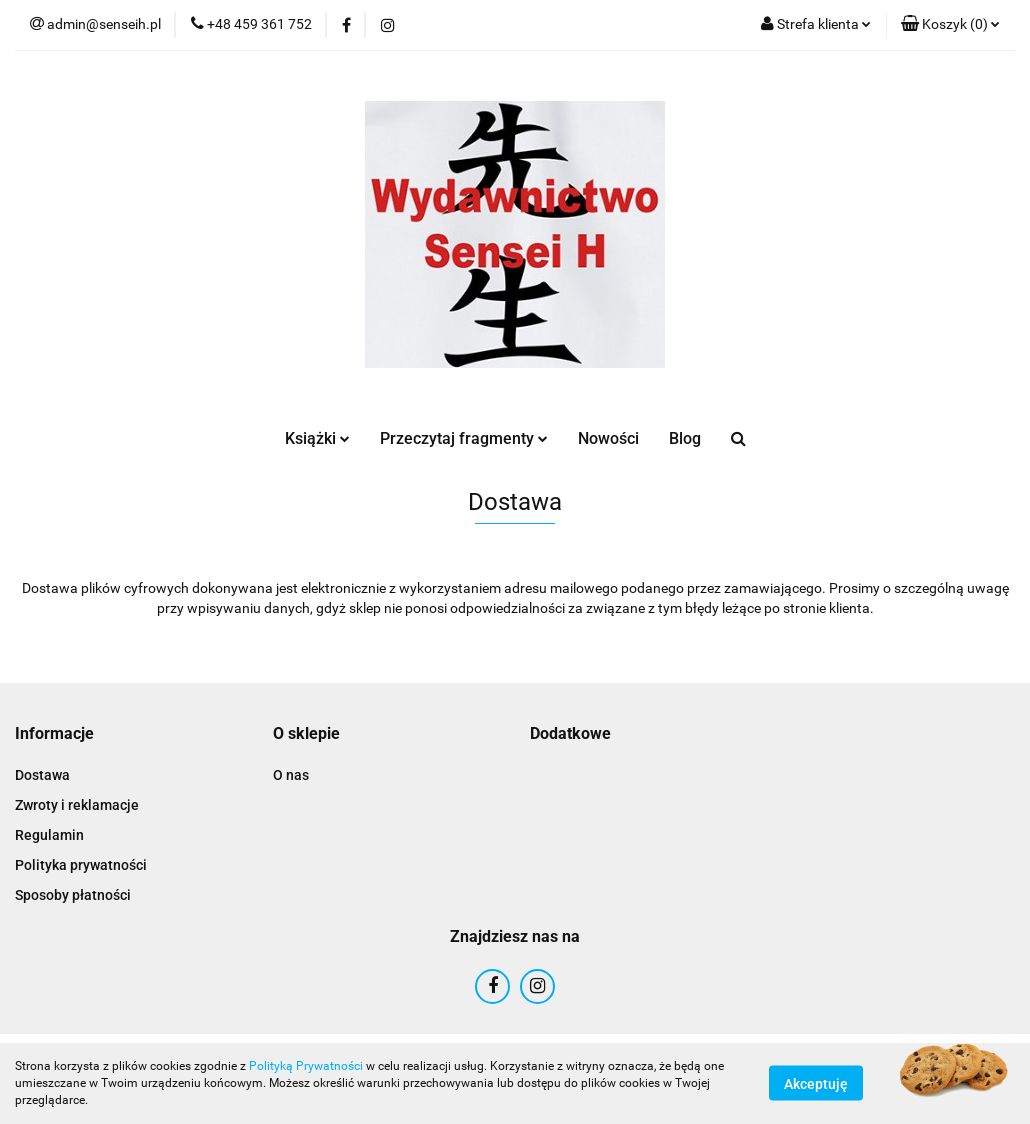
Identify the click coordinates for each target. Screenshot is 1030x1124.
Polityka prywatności (81, 865)
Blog (685, 438)
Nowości (608, 438)
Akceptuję (816, 1084)
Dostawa (42, 775)
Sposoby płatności (73, 895)
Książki (317, 438)
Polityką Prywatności (306, 1066)
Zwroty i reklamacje (77, 805)
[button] (950, 25)
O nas (291, 775)
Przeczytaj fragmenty (464, 438)
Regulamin (49, 835)
